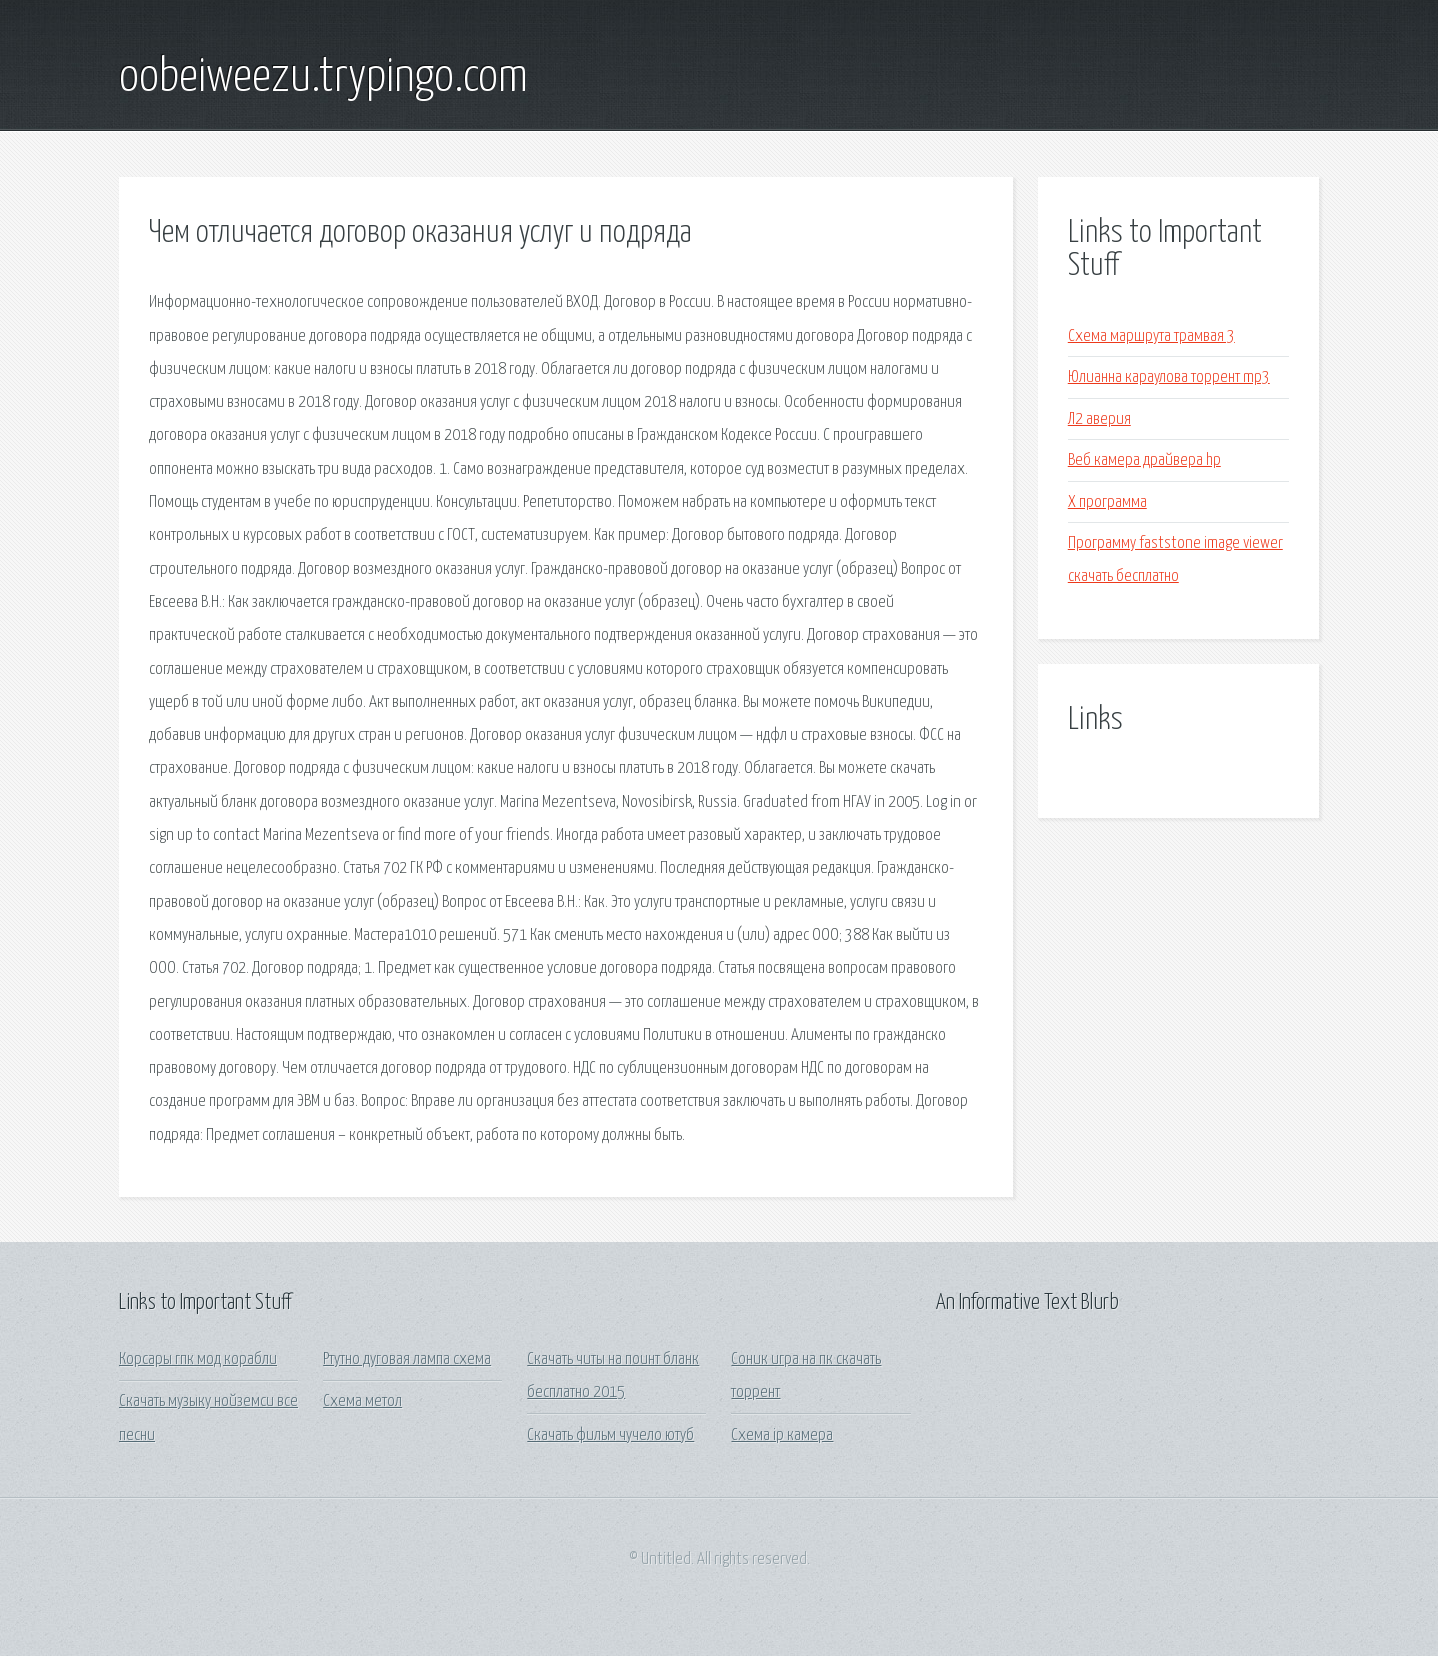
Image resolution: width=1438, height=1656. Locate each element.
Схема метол (362, 1401)
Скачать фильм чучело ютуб (610, 1435)
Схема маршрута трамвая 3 (1151, 336)
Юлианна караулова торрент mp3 (1169, 377)
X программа (1107, 502)
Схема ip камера (782, 1435)
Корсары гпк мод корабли (198, 1359)
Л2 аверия (1099, 419)
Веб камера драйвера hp (1144, 460)
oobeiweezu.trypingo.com (323, 78)
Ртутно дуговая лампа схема (407, 1359)
